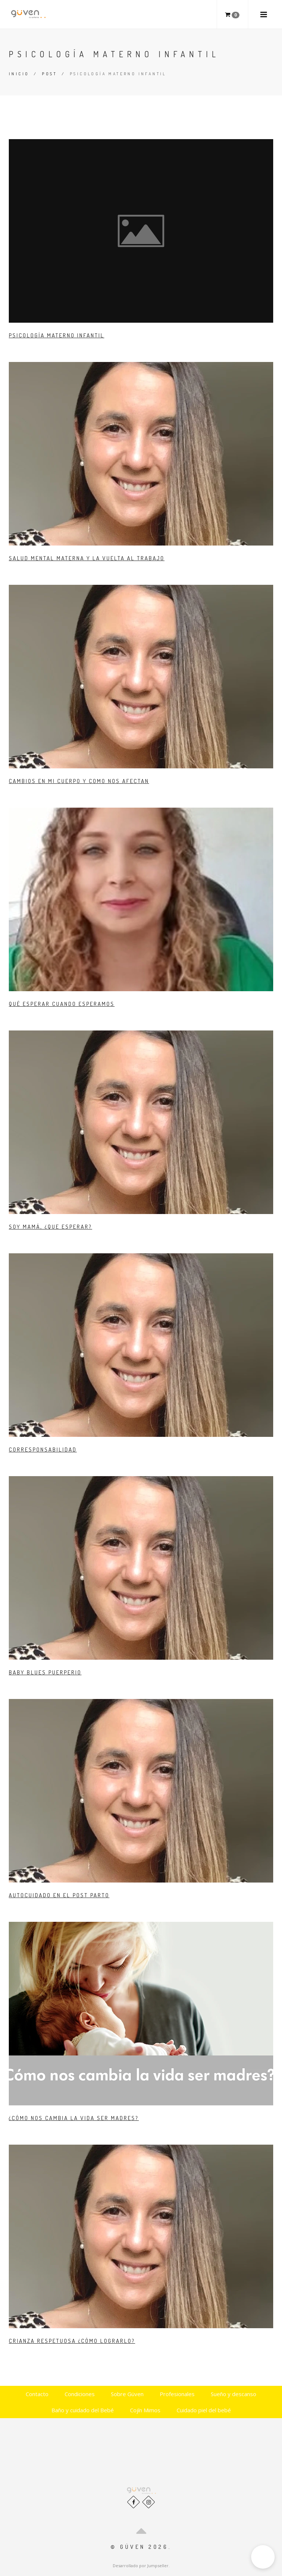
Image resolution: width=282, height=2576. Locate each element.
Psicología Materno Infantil (56, 335)
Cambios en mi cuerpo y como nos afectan (79, 781)
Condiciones (80, 2394)
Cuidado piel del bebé (204, 2410)
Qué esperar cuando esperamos (62, 1003)
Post (49, 73)
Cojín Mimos (145, 2410)
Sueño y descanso (233, 2394)
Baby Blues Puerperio (45, 1672)
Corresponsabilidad (43, 1449)
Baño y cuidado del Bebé (82, 2410)
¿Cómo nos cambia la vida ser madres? (74, 2118)
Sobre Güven (127, 2394)
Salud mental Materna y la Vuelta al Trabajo (86, 558)
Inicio (19, 73)
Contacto (37, 2394)
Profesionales (177, 2394)
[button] (263, 2557)
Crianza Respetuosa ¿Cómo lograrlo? (72, 2340)
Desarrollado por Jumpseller (141, 2565)
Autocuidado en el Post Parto (59, 1895)
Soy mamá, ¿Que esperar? (50, 1226)
